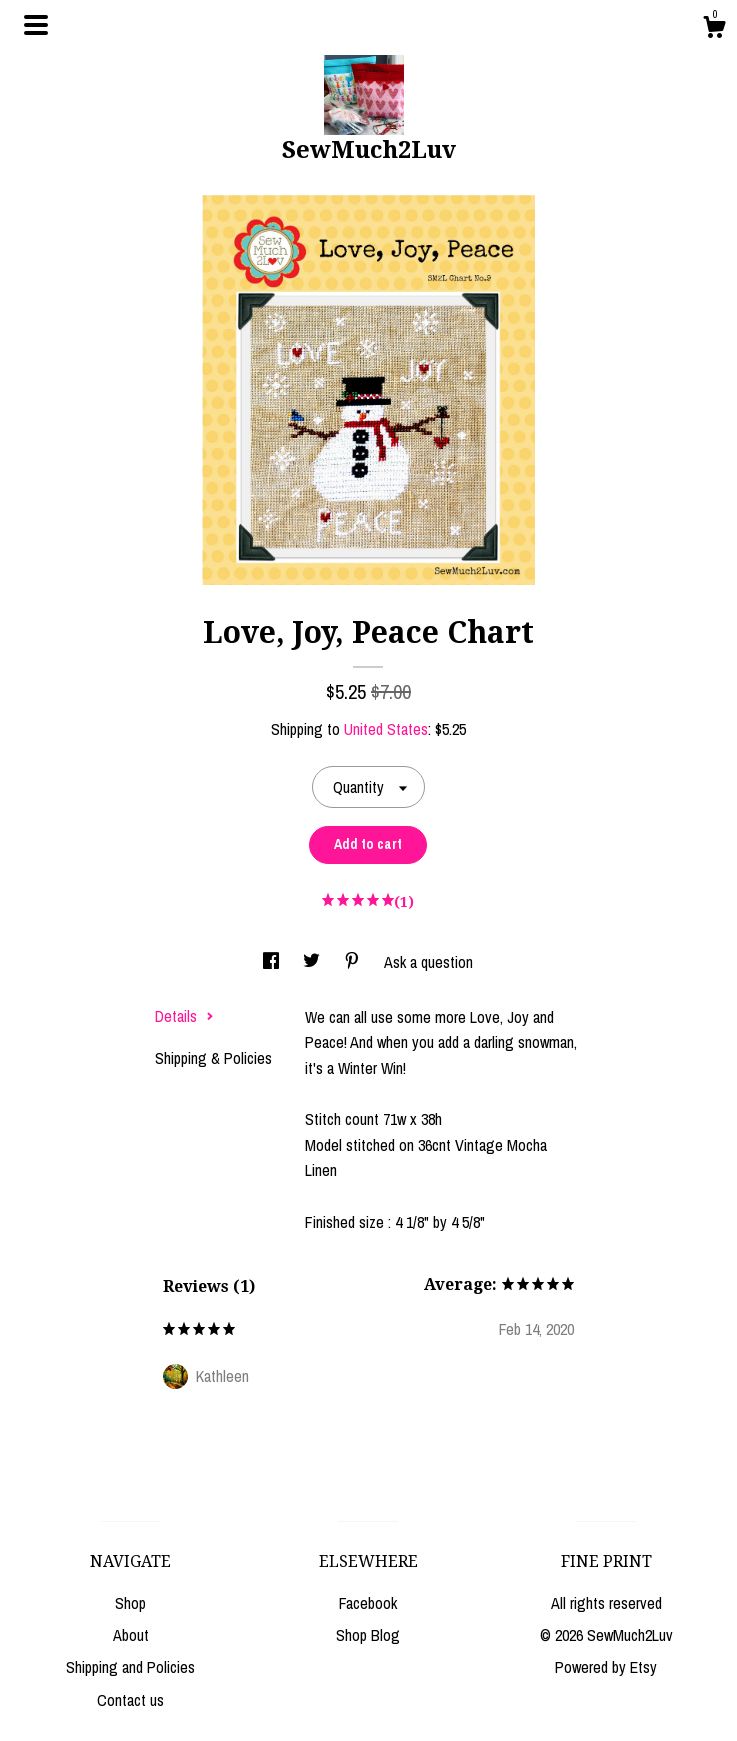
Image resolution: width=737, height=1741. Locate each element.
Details (184, 1016)
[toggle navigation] (36, 25)
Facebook (368, 1603)
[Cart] (714, 30)
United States (386, 729)
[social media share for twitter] (313, 962)
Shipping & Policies (213, 1058)
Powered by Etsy (606, 1667)
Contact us (130, 1700)
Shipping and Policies (130, 1667)
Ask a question (428, 962)
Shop (130, 1603)
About (131, 1635)
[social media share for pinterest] (354, 962)
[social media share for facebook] (273, 962)
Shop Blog (368, 1635)
